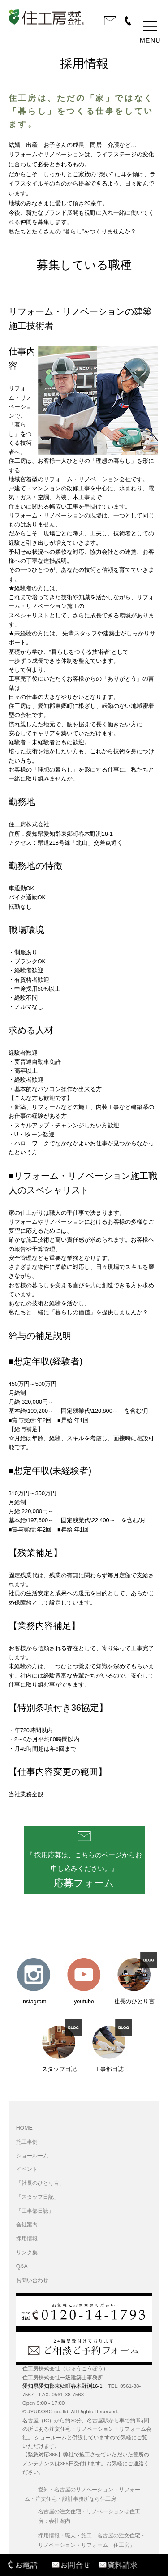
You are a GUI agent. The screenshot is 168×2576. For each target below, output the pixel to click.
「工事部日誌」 (35, 2211)
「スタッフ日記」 (37, 2197)
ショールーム (32, 2156)
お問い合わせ (32, 2280)
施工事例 (27, 2142)
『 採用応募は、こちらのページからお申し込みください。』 (84, 1870)
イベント (27, 2169)
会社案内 (27, 2225)
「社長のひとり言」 (40, 2183)
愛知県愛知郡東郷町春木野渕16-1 (62, 2386)
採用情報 (27, 2238)
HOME (24, 2128)
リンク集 (27, 2252)
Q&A (22, 2266)
